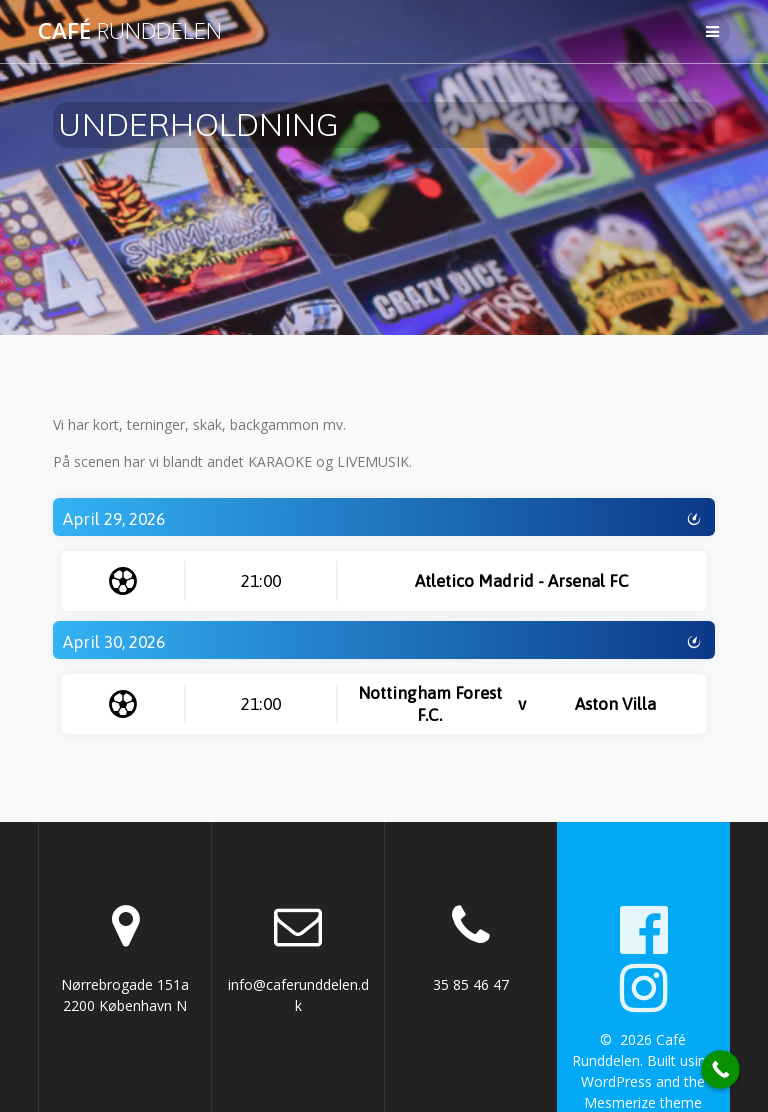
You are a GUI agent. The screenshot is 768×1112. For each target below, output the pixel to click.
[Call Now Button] (720, 1069)
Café (130, 31)
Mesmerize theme (643, 1102)
